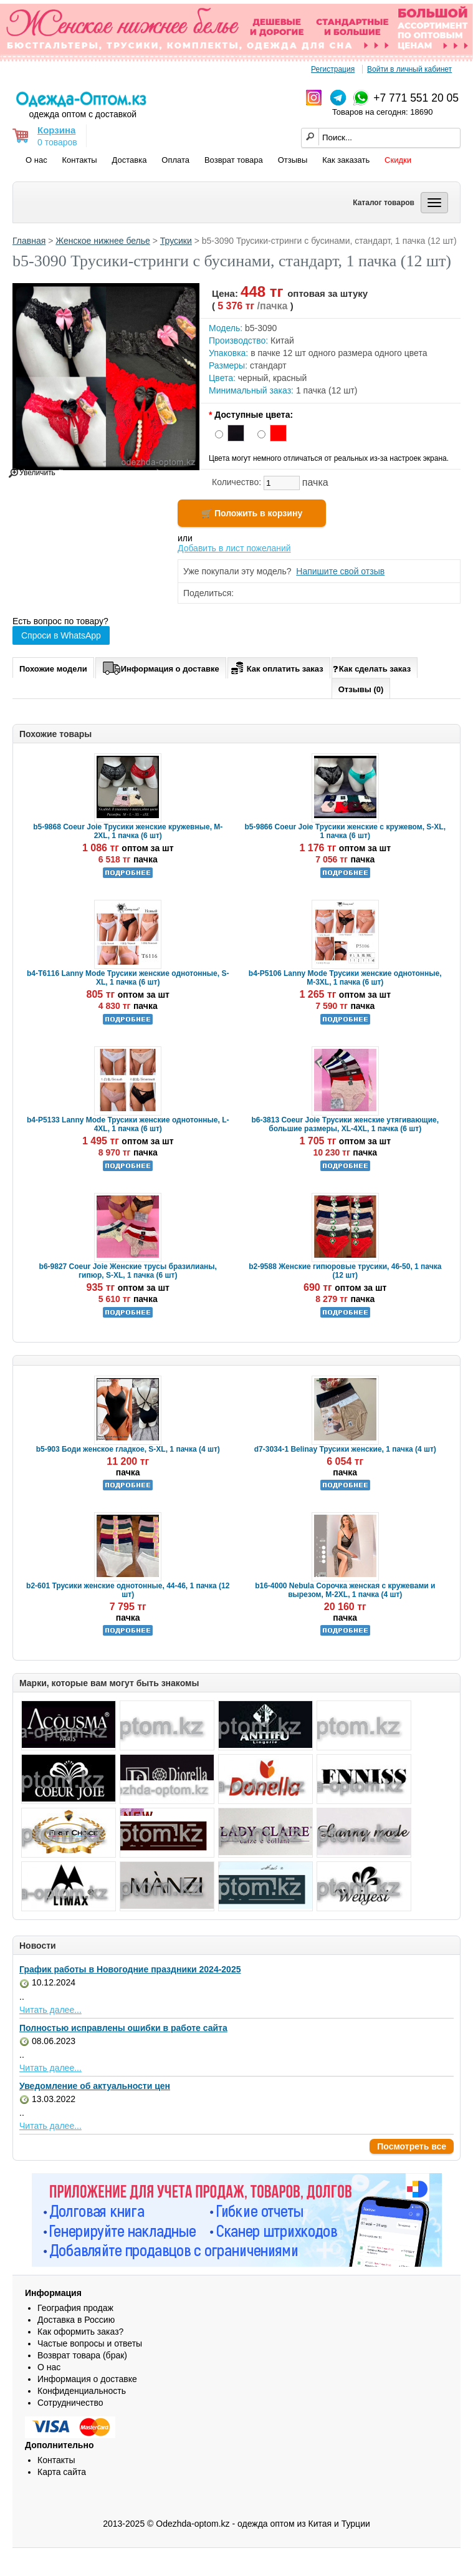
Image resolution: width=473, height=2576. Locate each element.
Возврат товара (233, 160)
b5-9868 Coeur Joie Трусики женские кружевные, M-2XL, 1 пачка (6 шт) (127, 831)
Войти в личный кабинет (409, 69)
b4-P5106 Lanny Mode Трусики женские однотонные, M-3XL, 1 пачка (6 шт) (345, 978)
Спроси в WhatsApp (61, 635)
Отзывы (293, 160)
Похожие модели (53, 668)
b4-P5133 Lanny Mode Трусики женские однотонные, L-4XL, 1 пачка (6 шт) (128, 1124)
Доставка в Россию (76, 2320)
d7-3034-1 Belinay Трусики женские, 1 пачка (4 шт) (345, 1449)
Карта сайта (61, 2472)
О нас (36, 160)
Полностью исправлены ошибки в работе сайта (123, 2028)
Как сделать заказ (371, 668)
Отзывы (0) (361, 689)
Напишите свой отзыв (340, 571)
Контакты (79, 160)
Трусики (176, 241)
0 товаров (57, 142)
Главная (28, 241)
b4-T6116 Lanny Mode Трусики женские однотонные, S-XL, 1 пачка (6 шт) (128, 978)
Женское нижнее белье (102, 241)
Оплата (175, 160)
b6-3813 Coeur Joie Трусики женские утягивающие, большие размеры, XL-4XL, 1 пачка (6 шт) (345, 1124)
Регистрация (333, 69)
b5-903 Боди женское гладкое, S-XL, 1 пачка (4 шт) (128, 1449)
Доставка (129, 160)
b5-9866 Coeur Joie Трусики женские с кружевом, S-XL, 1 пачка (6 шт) (345, 831)
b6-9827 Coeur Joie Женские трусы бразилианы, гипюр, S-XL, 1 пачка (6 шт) (128, 1271)
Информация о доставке (160, 666)
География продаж (75, 2308)
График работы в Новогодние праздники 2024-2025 (130, 1969)
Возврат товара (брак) (82, 2355)
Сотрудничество (70, 2403)
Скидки (398, 160)
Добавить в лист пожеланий (234, 548)
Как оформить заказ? (80, 2332)
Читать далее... (50, 2010)
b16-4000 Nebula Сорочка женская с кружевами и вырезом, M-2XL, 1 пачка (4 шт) (345, 1590)
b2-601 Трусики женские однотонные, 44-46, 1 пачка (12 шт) (127, 1590)
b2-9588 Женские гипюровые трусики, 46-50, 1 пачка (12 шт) (345, 1271)
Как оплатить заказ (275, 666)
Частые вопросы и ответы (89, 2343)
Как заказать (346, 160)
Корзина (56, 130)
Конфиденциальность (81, 2391)
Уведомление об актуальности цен (94, 2086)
